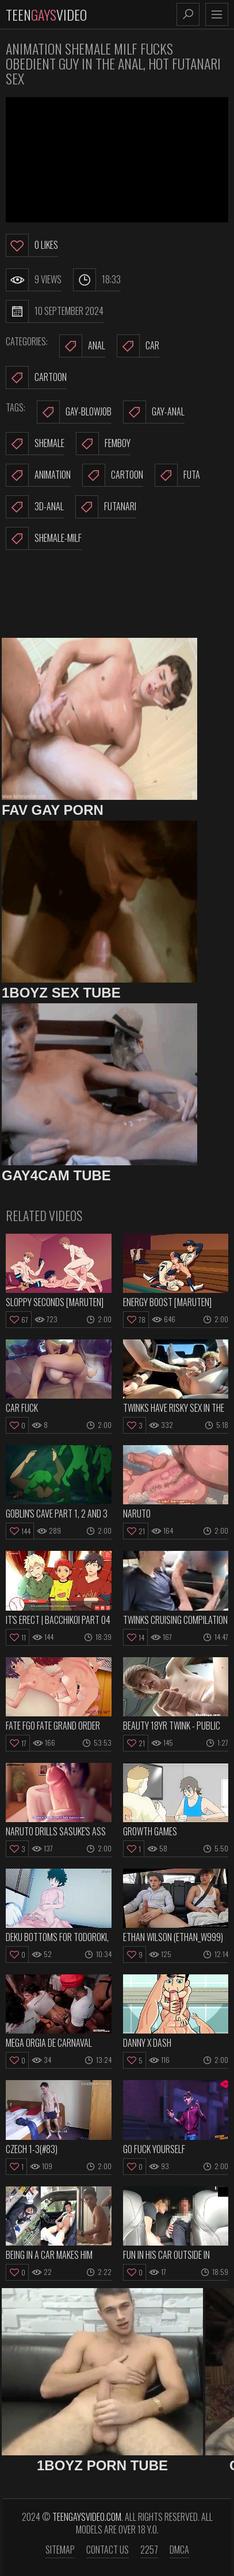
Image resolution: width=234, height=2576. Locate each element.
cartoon (112, 475)
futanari (105, 506)
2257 (149, 2549)
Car (138, 345)
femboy (103, 443)
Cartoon (36, 377)
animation (38, 475)
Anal (82, 345)
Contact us (107, 2549)
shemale (35, 443)
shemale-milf (44, 538)
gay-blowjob (74, 412)
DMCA (179, 2549)
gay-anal (154, 412)
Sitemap (60, 2549)
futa (177, 475)
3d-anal (35, 506)
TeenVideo (46, 14)
